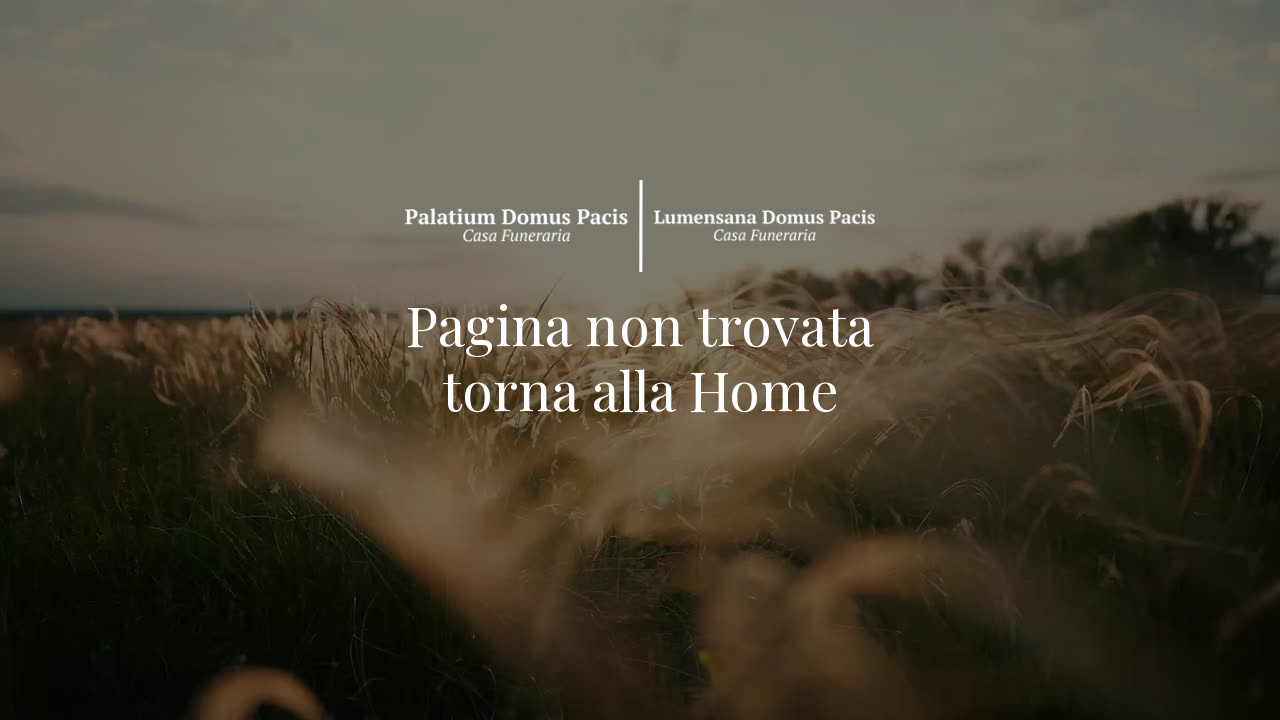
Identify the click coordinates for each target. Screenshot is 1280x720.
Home (764, 389)
